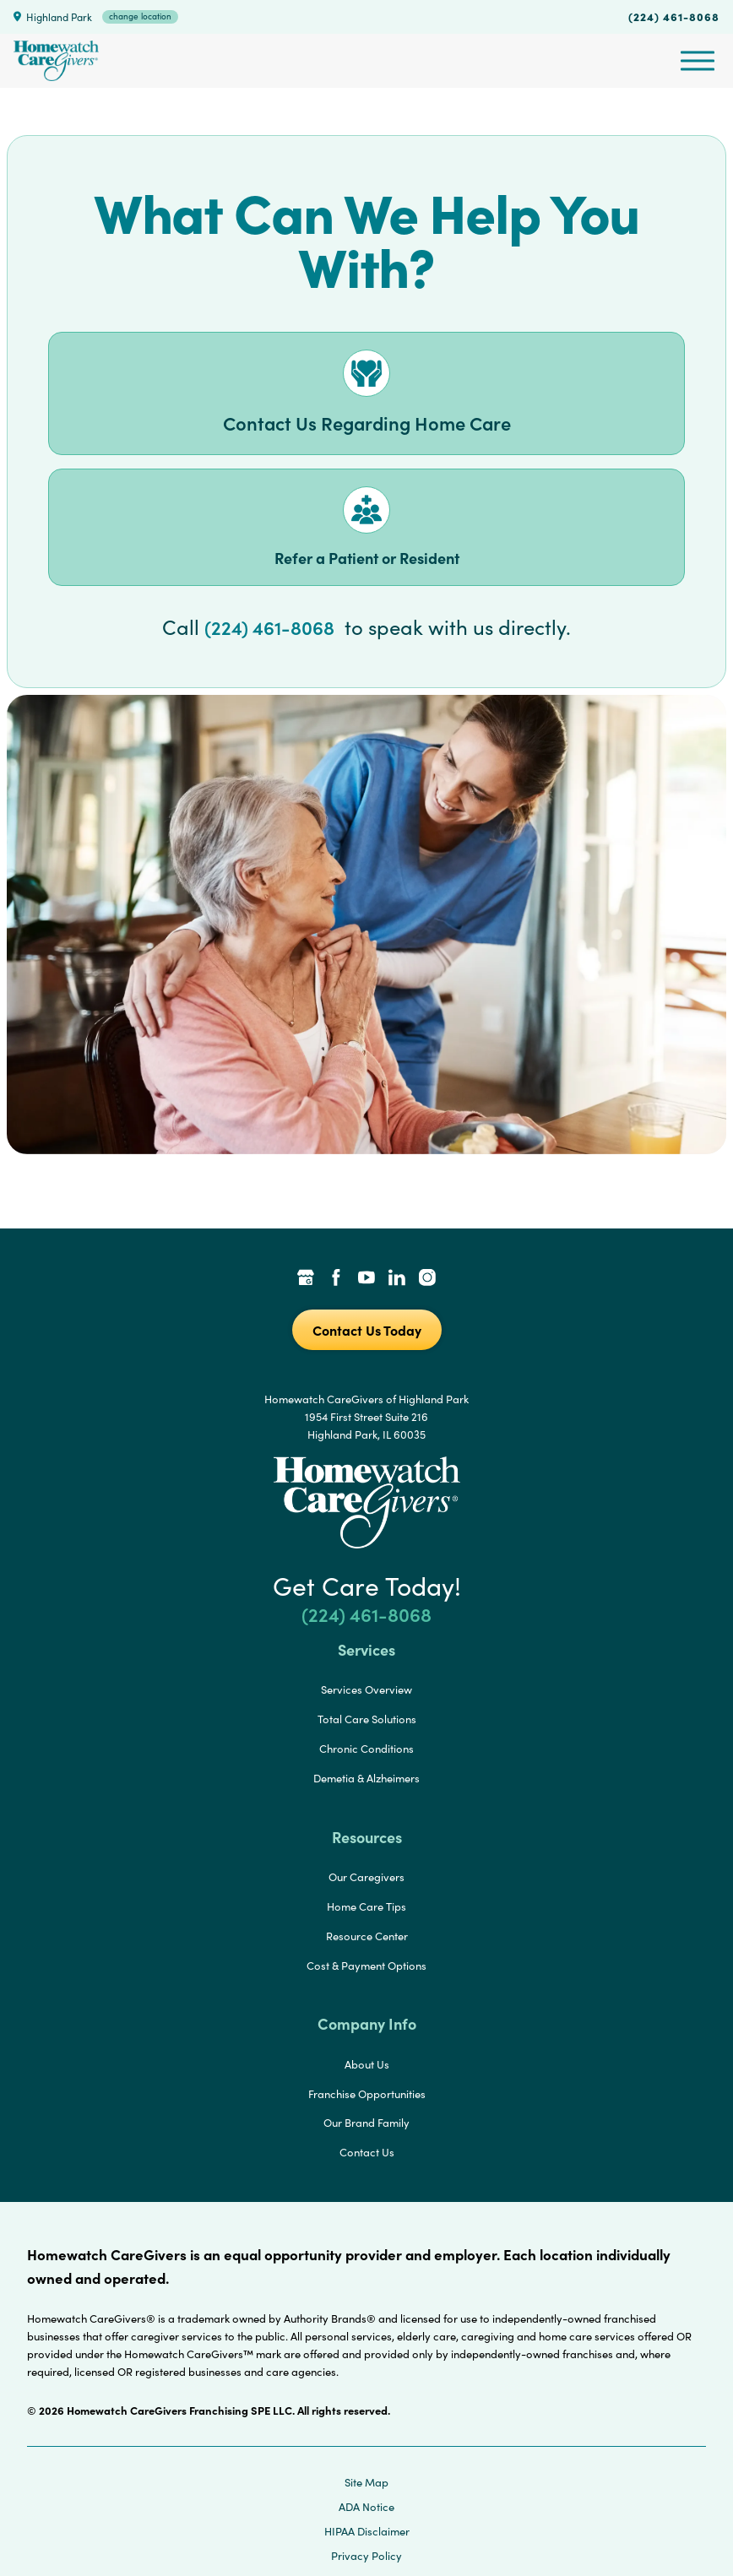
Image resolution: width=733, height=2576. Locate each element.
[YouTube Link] (366, 1279)
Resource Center (367, 1936)
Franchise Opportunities (367, 2093)
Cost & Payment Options (366, 1965)
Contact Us (366, 2152)
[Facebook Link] (336, 1279)
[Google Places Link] (305, 1279)
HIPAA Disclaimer (367, 2531)
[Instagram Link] (427, 1279)
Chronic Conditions (366, 1748)
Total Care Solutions (367, 1719)
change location (140, 16)
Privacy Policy (366, 2555)
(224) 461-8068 (673, 16)
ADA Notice (366, 2506)
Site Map (366, 2482)
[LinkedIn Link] (396, 1279)
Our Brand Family (366, 2122)
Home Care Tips (366, 1906)
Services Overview (366, 1689)
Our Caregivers (366, 1877)
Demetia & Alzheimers (366, 1778)
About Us (367, 2064)
